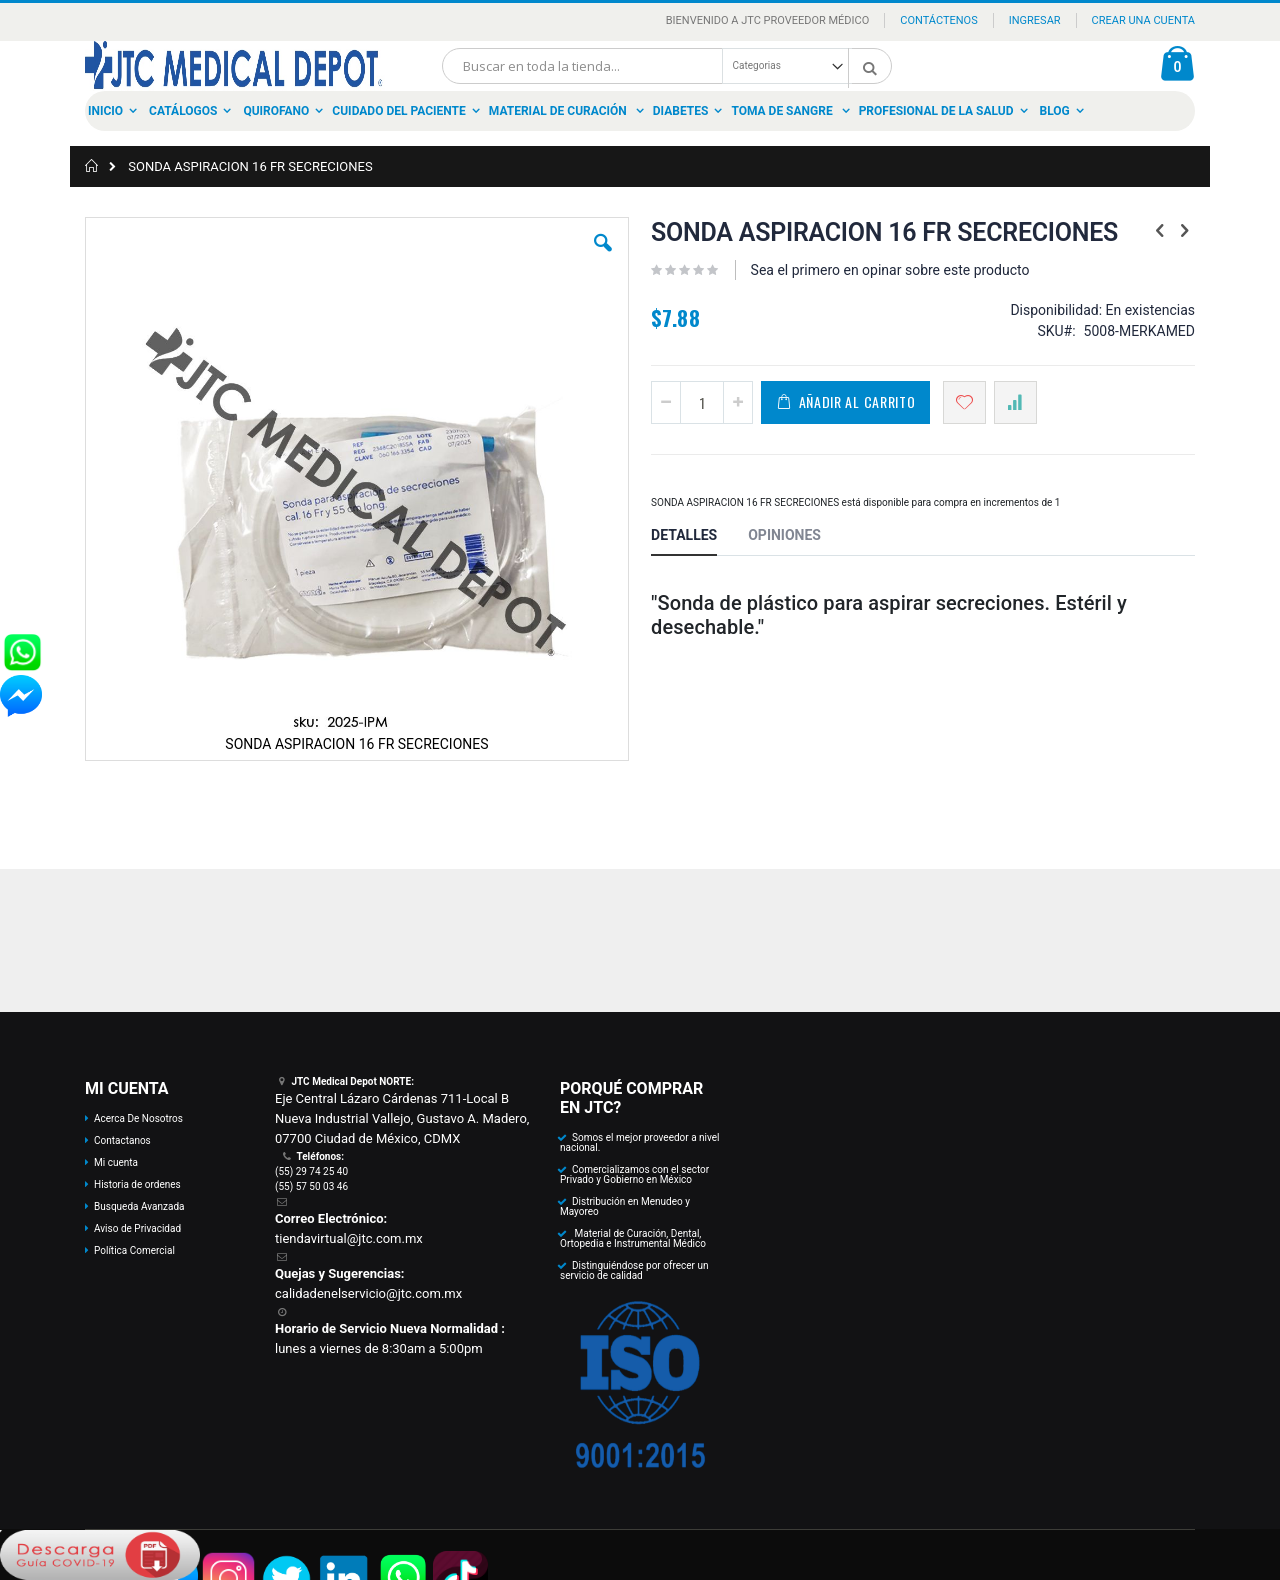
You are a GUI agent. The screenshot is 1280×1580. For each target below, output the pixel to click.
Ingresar (1035, 20)
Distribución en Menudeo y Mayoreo (625, 1206)
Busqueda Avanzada (139, 1206)
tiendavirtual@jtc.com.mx (349, 1238)
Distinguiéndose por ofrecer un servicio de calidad (634, 1270)
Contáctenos (938, 20)
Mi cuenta (116, 1162)
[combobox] (667, 66)
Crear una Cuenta (1143, 20)
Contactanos (122, 1140)
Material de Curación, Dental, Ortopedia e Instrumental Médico (633, 1238)
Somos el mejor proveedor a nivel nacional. (640, 1142)
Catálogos (183, 111)
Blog (1055, 111)
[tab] (699, 538)
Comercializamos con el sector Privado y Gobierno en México (634, 1174)
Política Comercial (134, 1250)
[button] (603, 258)
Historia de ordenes (137, 1184)
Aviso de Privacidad (137, 1228)
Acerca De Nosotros (138, 1118)
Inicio (105, 111)
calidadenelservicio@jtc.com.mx (368, 1293)
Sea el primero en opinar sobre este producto (890, 270)
